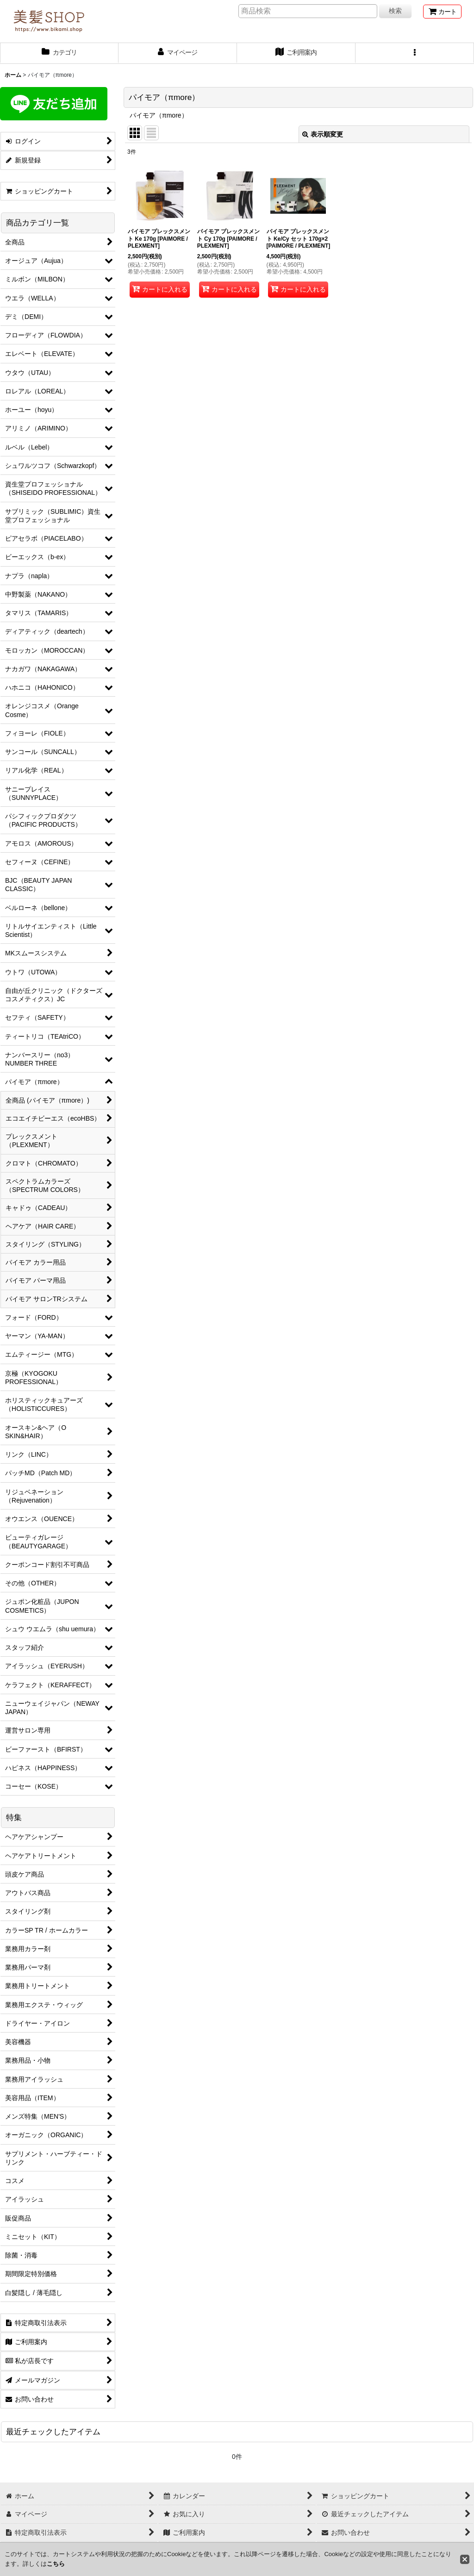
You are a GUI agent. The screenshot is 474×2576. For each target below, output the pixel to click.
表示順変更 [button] (322, 134)
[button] (415, 53)
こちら (56, 2563)
